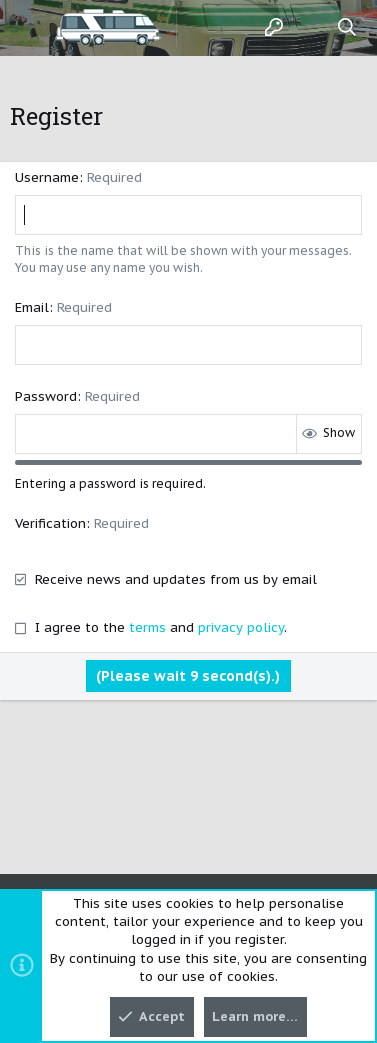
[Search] (347, 28)
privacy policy (241, 627)
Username (47, 177)
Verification (50, 523)
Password (46, 396)
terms (147, 627)
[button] (30, 28)
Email (32, 307)
